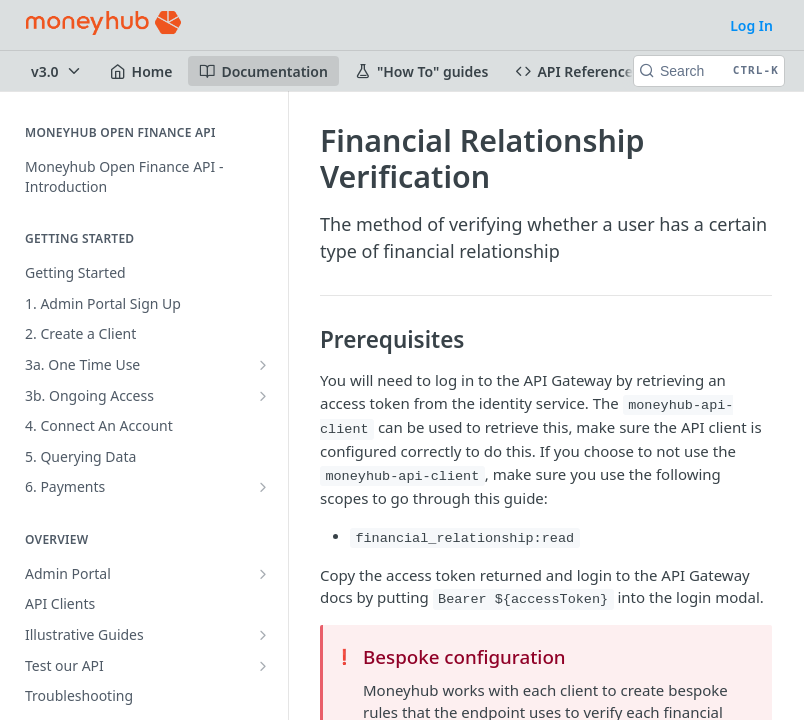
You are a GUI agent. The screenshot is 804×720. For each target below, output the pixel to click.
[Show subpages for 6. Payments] (263, 487)
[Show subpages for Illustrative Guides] (263, 635)
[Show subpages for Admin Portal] (263, 574)
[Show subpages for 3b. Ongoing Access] (263, 396)
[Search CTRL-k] (709, 71)
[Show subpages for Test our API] (263, 666)
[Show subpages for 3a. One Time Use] (263, 365)
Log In (751, 25)
